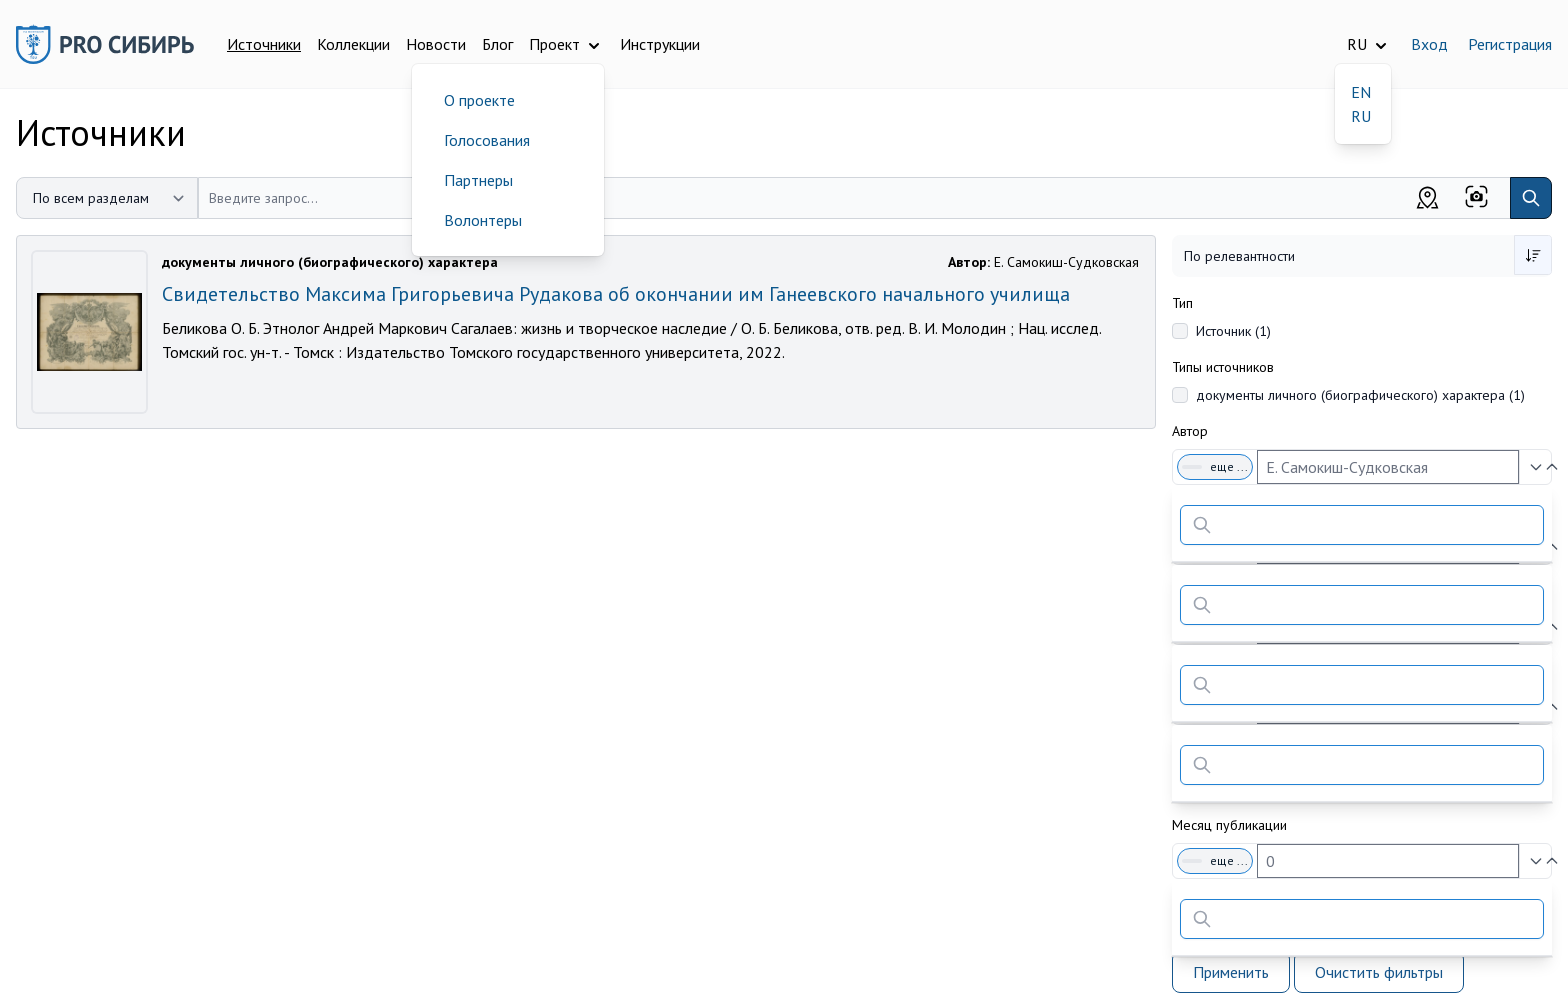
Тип (1182, 303)
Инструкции (660, 44)
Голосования (487, 140)
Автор (1190, 431)
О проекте (479, 100)
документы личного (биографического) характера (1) (1360, 395)
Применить (1231, 972)
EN (1361, 92)
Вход (1429, 44)
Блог (497, 44)
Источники (264, 44)
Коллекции (353, 44)
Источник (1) (1233, 331)
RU (1361, 116)
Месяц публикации (1229, 825)
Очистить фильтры (1379, 972)
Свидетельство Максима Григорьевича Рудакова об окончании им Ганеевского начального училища (616, 294)
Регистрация (1510, 44)
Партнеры (478, 180)
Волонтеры (483, 220)
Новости (436, 44)
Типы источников (1223, 367)
